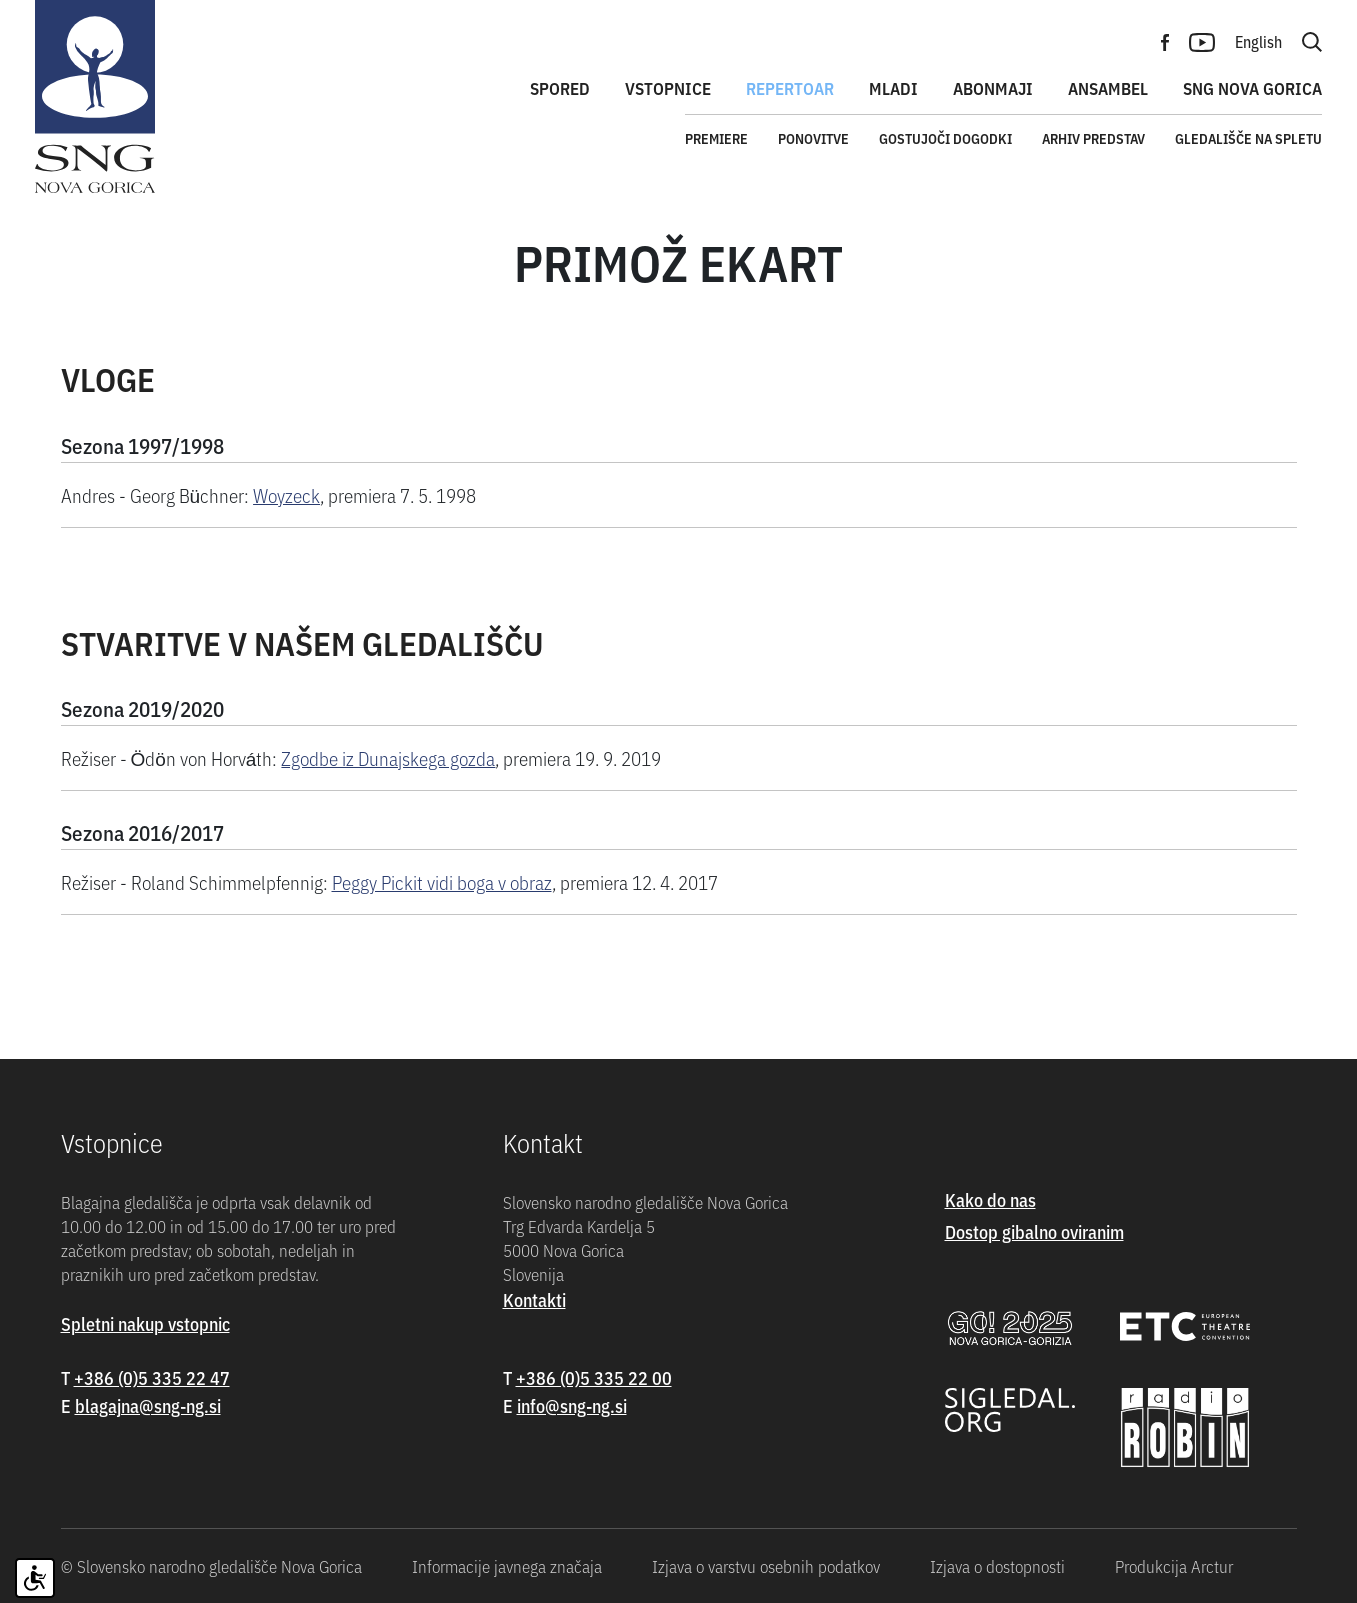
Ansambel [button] (1108, 88)
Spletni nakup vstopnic (145, 1323)
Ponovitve (813, 138)
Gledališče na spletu (1248, 138)
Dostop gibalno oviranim (1034, 1231)
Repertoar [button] (790, 88)
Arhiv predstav (1093, 138)
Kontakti (534, 1299)
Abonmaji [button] (993, 88)
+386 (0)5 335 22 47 (152, 1377)
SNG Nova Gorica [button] (1252, 88)
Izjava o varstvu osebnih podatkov (766, 1566)
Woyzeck (286, 494)
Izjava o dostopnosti (997, 1566)
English (1258, 41)
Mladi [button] (893, 88)
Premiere (716, 138)
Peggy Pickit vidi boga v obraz (442, 881)
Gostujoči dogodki (945, 138)
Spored (560, 88)
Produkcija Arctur (1174, 1566)
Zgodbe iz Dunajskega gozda (388, 757)
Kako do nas (990, 1199)
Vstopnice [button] (668, 88)
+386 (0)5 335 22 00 (594, 1377)
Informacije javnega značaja (507, 1566)
